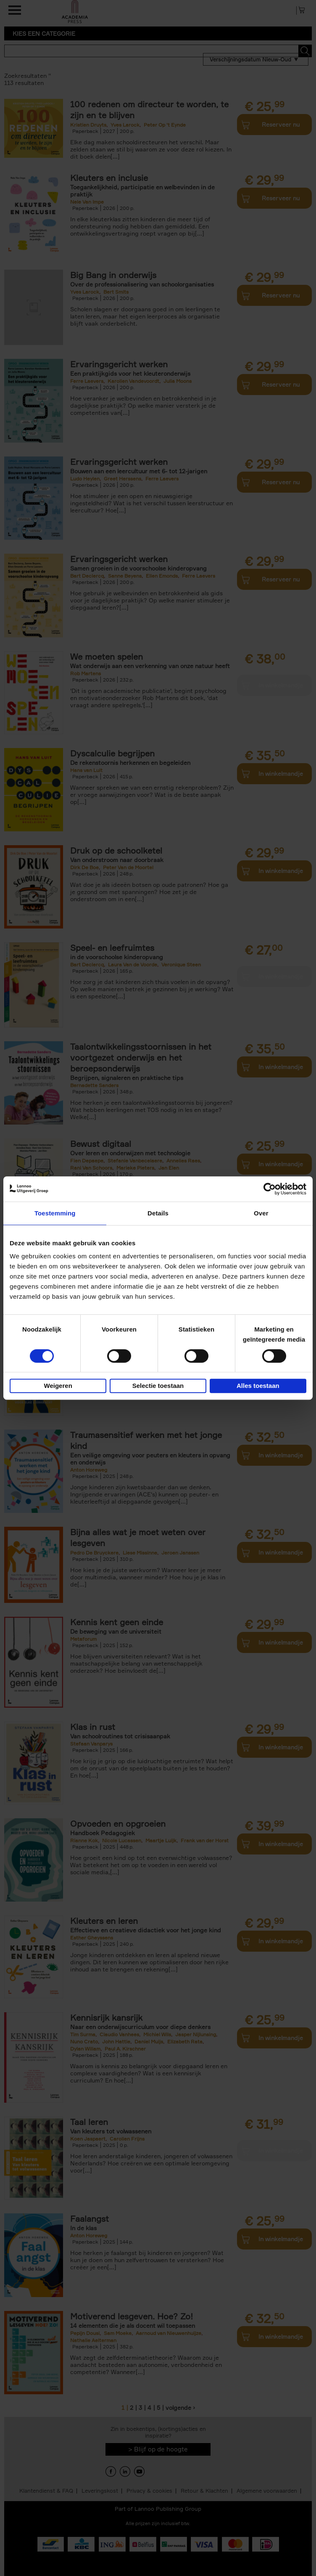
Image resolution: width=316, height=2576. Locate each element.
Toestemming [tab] (55, 1213)
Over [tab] (261, 1213)
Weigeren (58, 1385)
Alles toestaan (258, 1385)
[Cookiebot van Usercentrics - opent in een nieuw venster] (269, 1189)
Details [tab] (158, 1213)
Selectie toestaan (158, 1385)
